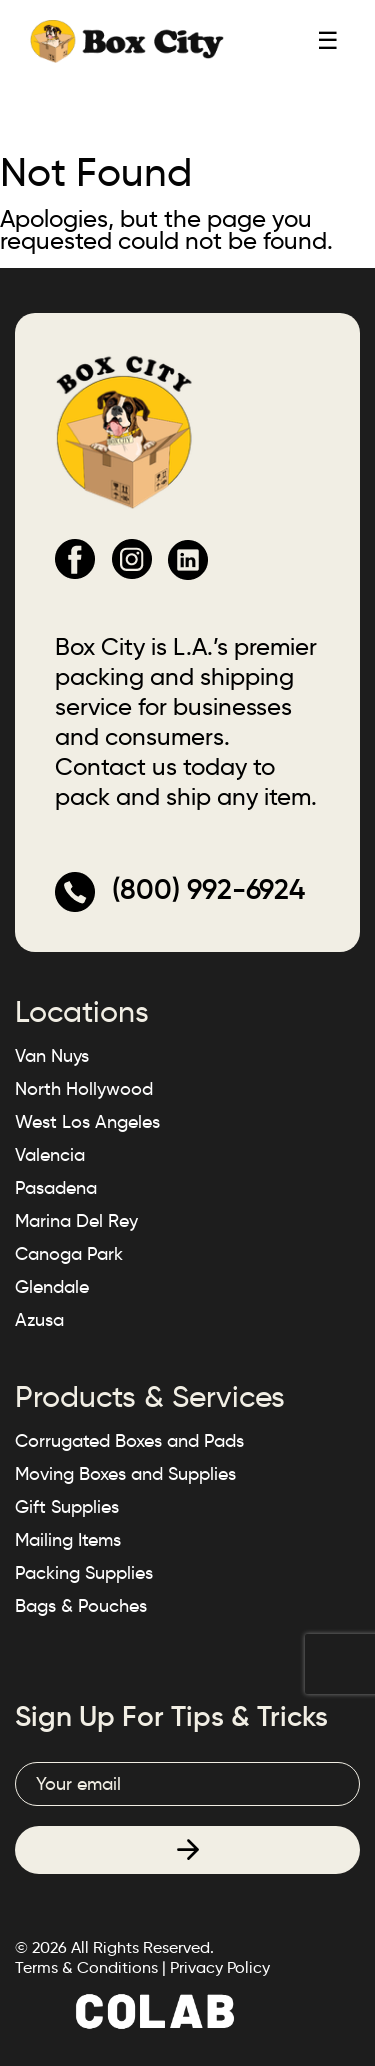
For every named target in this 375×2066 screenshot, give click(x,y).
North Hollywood (84, 1089)
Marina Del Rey (76, 1221)
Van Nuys (52, 1056)
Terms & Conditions (86, 1967)
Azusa (39, 1320)
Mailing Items (68, 1540)
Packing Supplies (84, 1573)
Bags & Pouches (81, 1606)
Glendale (52, 1287)
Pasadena (56, 1188)
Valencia (50, 1155)
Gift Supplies (67, 1507)
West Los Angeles (87, 1122)
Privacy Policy (220, 1967)
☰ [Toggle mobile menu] (328, 41)
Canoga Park (69, 1254)
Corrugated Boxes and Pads (129, 1441)
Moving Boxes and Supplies (125, 1474)
